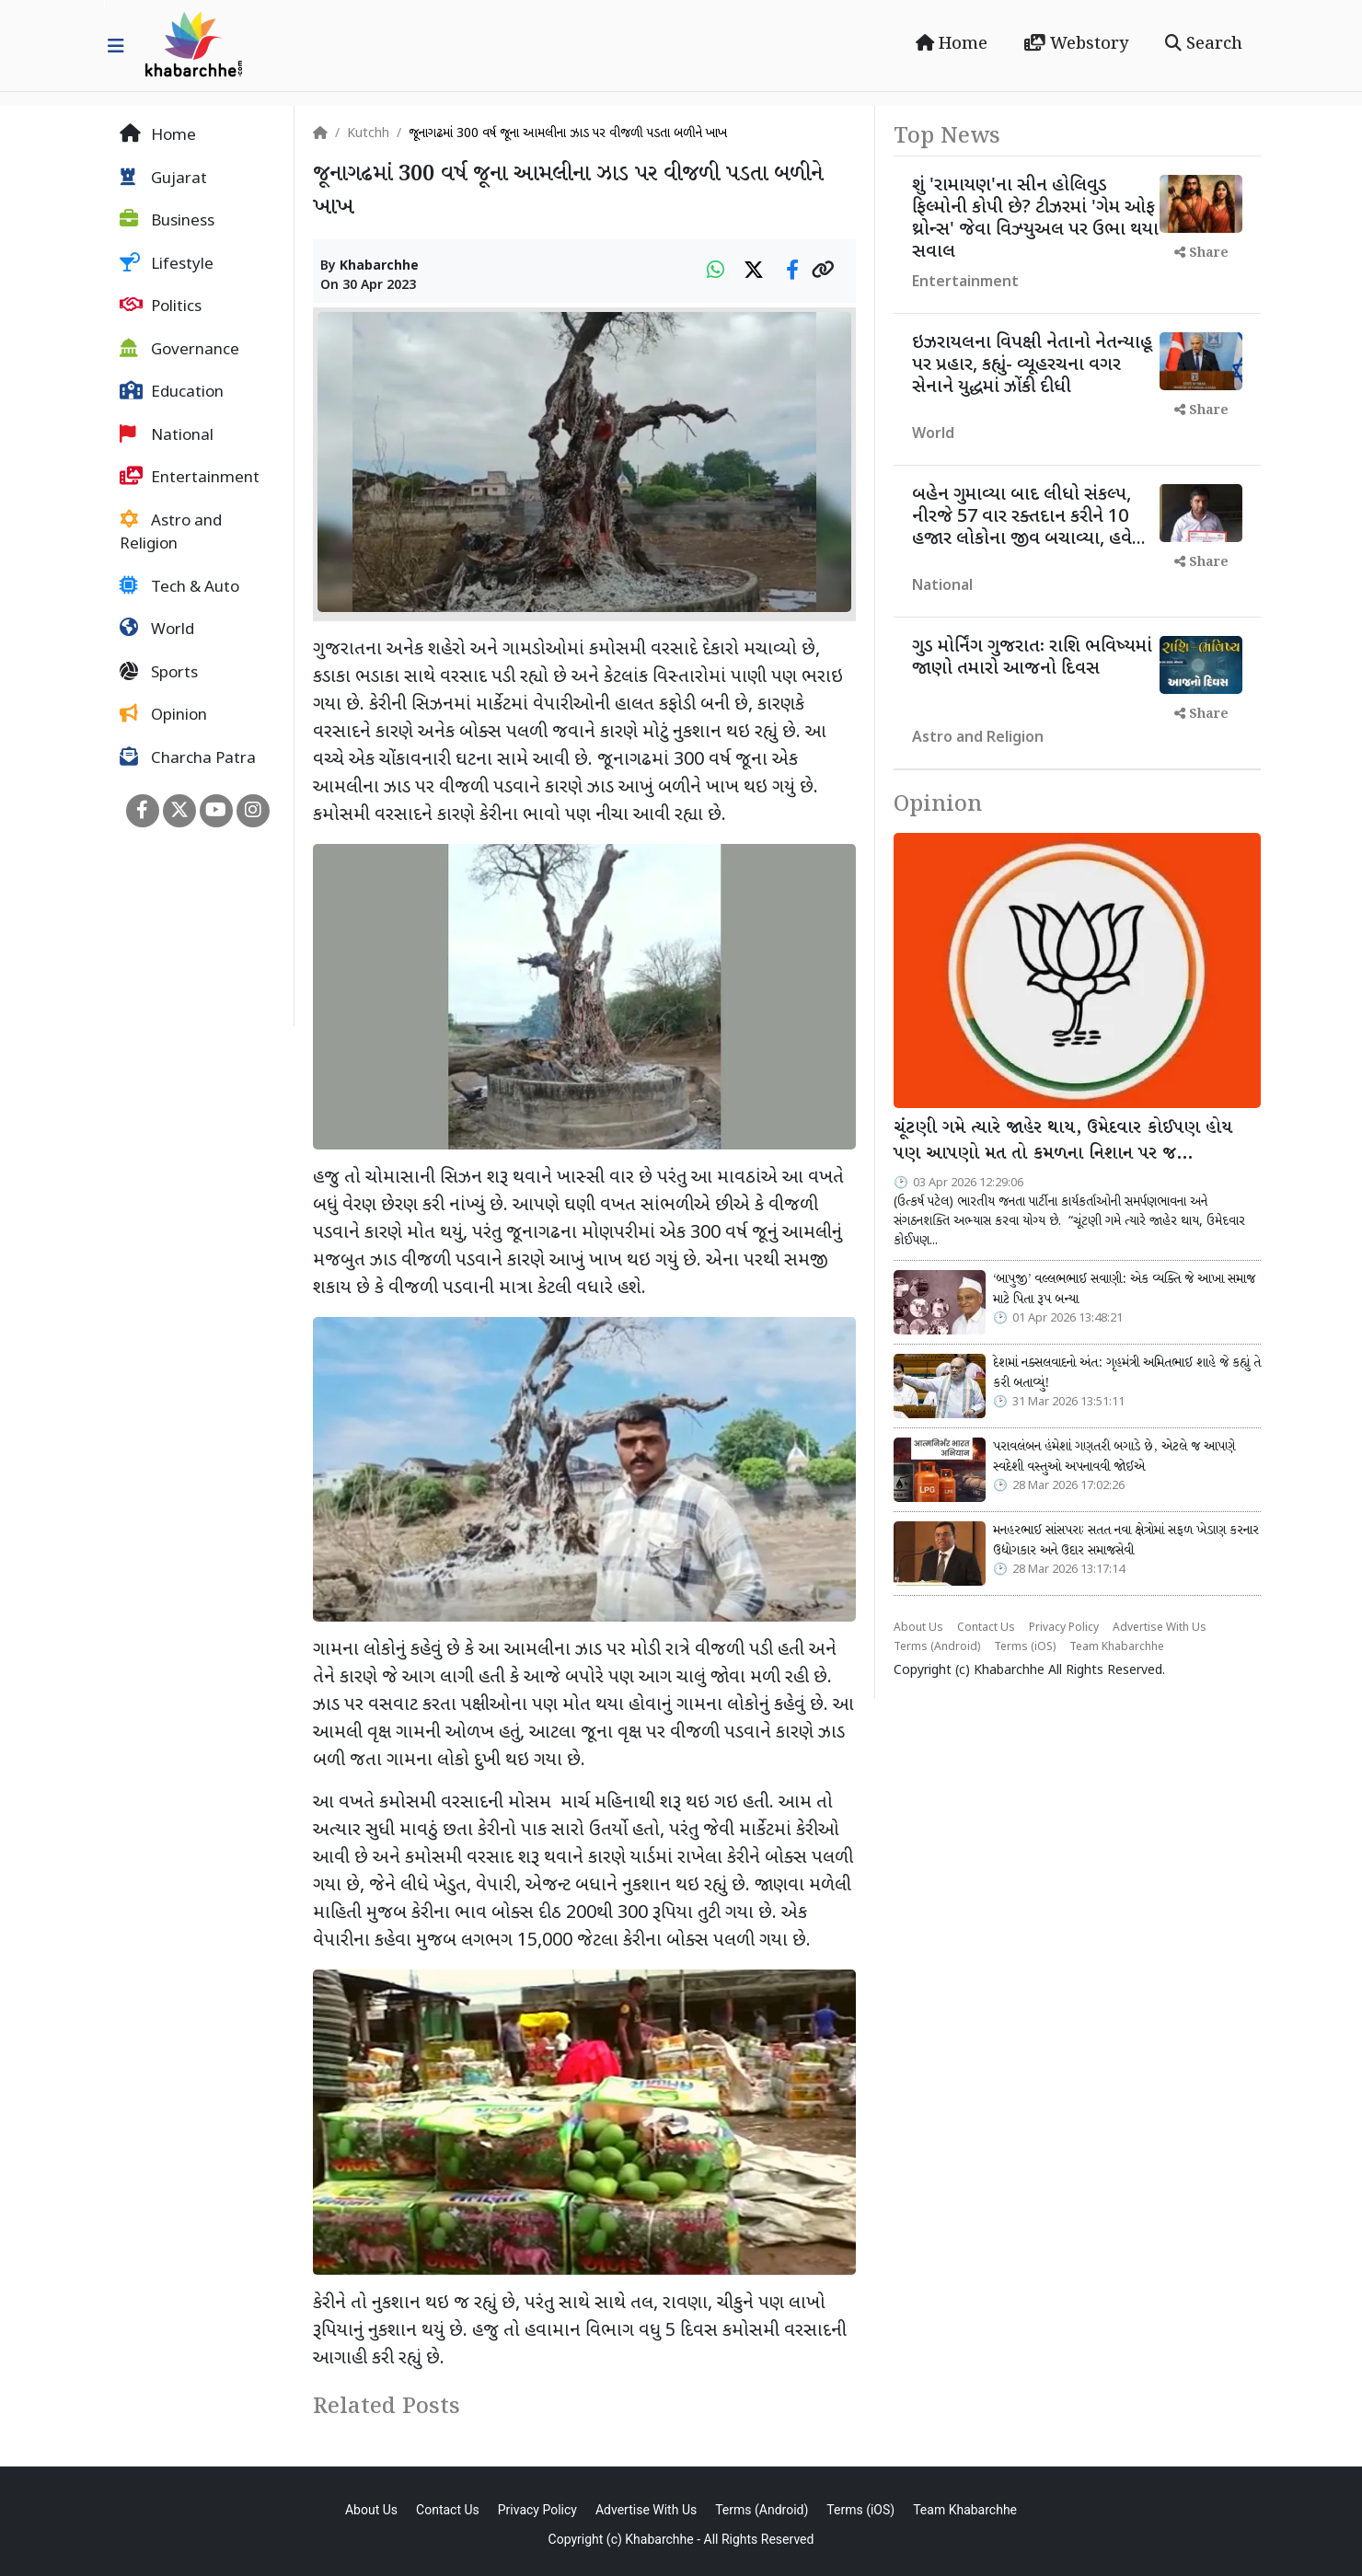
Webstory (1076, 44)
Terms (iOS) (1025, 1647)
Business (167, 221)
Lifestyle (167, 264)
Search (1203, 44)
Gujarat (163, 178)
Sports (159, 673)
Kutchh (368, 134)
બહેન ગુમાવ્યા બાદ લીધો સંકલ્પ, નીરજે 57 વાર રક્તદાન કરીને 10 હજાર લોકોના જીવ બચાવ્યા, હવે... (1029, 517)
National (167, 435)
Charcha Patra (188, 758)
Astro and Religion (171, 533)
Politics (161, 306)
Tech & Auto (179, 587)
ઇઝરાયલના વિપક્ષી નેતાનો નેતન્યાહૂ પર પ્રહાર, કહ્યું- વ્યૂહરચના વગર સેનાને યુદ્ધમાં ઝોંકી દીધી (1032, 365)
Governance (179, 350)
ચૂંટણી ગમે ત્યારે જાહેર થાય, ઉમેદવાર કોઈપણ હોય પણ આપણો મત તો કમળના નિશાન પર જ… (1063, 1141)
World (157, 629)
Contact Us (986, 1628)
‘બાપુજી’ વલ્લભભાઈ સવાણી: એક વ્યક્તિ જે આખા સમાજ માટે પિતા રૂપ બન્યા (1124, 1289)
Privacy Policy (1064, 1628)
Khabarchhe (379, 266)
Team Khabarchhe (1116, 1647)
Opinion (163, 715)
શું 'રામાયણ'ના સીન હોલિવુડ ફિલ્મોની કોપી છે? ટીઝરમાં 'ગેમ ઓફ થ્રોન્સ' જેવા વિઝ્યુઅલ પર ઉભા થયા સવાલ (1035, 219)
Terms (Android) (937, 1647)
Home (951, 44)
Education (172, 392)
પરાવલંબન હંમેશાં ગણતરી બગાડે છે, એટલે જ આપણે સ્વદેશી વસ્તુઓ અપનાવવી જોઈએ (1114, 1457)
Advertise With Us (1159, 1628)
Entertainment (190, 478)
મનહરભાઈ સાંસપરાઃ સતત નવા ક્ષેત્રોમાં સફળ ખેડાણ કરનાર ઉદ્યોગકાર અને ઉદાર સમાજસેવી (1126, 1540)
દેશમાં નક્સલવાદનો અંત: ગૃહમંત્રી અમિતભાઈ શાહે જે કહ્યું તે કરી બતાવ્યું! (1127, 1373)
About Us (918, 1628)
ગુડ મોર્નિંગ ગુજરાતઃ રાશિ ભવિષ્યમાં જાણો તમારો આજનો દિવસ (1032, 658)
